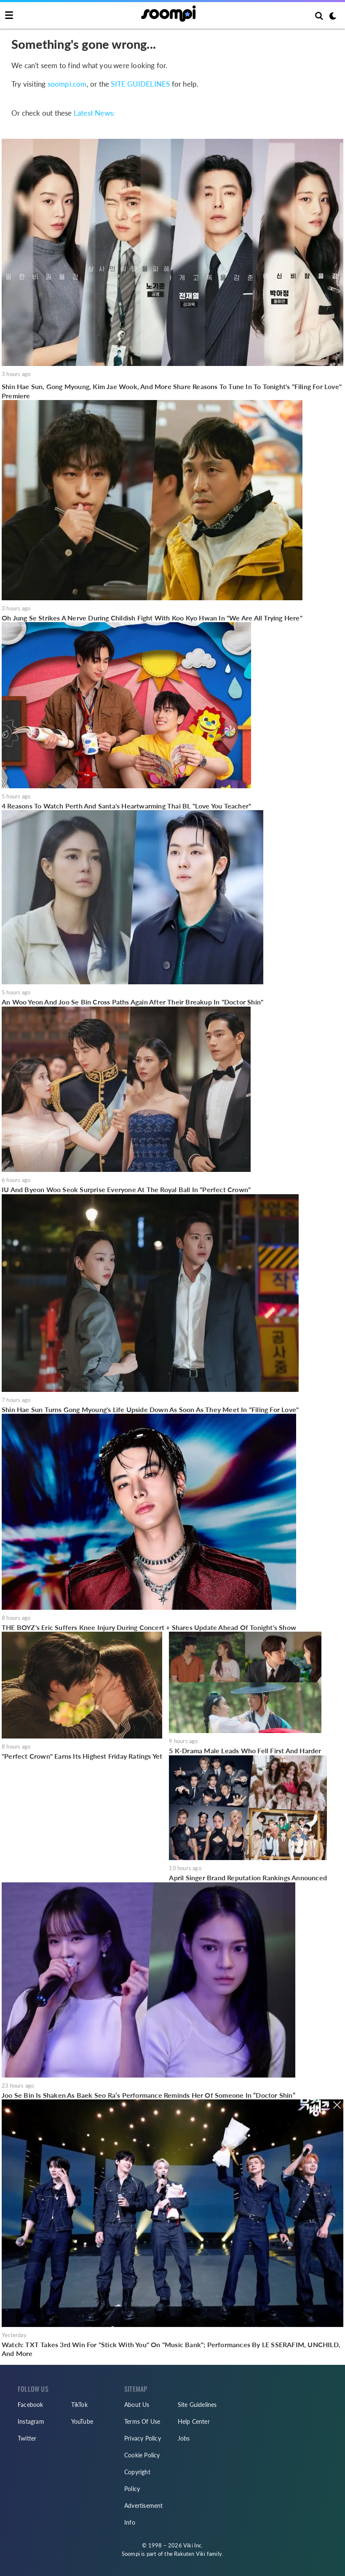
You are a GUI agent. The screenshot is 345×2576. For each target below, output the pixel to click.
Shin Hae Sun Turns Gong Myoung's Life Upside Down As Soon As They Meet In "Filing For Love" (150, 1409)
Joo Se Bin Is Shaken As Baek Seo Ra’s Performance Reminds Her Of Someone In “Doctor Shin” (148, 2095)
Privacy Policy (142, 2438)
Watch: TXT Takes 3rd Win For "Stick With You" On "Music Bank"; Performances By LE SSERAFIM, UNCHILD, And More (171, 2349)
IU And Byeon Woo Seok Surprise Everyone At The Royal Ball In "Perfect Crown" (126, 1189)
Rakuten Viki (189, 2553)
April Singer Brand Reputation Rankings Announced (248, 1878)
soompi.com (67, 84)
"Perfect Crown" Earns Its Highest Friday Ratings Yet (82, 1756)
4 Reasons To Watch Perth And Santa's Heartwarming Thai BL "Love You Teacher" (126, 806)
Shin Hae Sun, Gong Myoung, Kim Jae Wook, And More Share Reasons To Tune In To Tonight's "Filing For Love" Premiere (172, 391)
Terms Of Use (142, 2421)
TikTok (79, 2404)
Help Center (194, 2421)
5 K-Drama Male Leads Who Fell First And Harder (245, 1750)
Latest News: (94, 113)
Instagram (31, 2421)
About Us (137, 2404)
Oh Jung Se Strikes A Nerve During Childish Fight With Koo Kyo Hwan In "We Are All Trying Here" (152, 618)
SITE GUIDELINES (140, 84)
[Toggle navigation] (9, 15)
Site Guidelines (197, 2404)
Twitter (27, 2438)
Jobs (184, 2438)
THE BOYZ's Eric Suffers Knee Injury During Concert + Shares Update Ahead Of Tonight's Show (149, 1627)
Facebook (30, 2404)
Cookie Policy (142, 2455)
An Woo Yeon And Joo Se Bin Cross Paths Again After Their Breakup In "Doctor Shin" (132, 1002)
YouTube (82, 2421)
